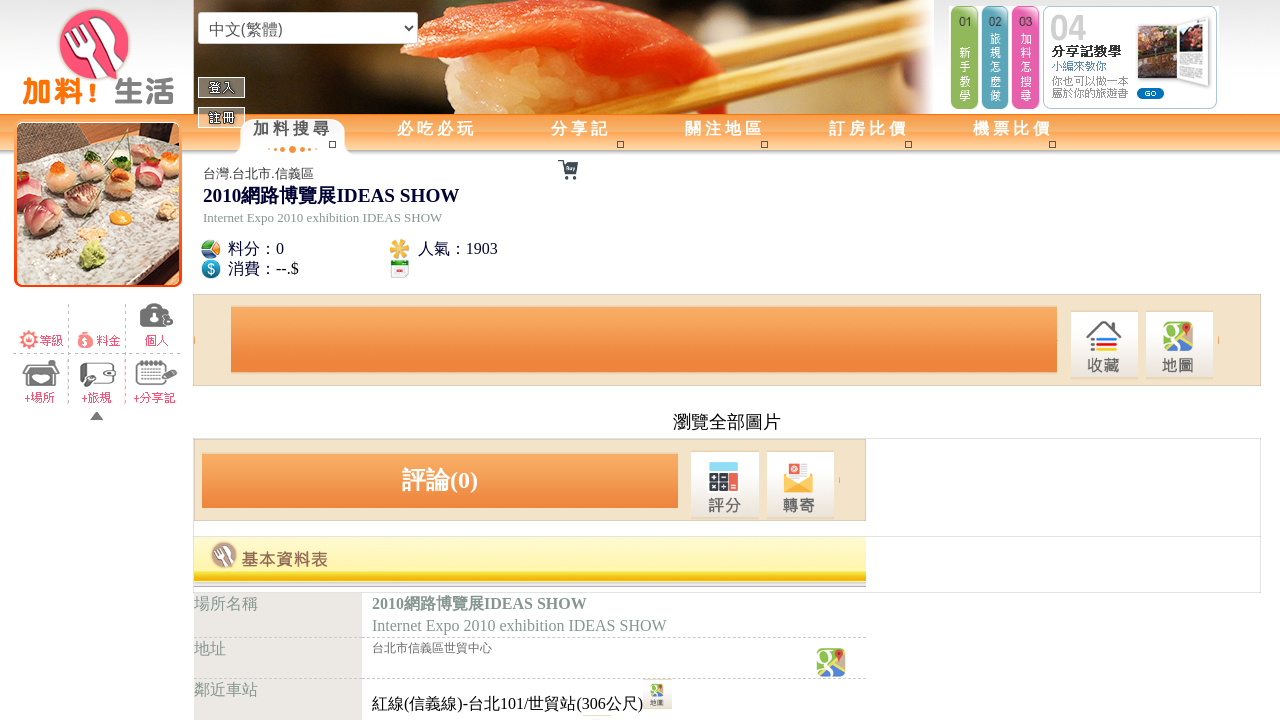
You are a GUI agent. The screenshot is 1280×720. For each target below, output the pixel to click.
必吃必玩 (437, 128)
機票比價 (1013, 128)
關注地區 (725, 128)
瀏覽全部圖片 (727, 422)
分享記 (581, 128)
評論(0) (440, 480)
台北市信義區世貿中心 (432, 648)
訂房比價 (869, 128)
